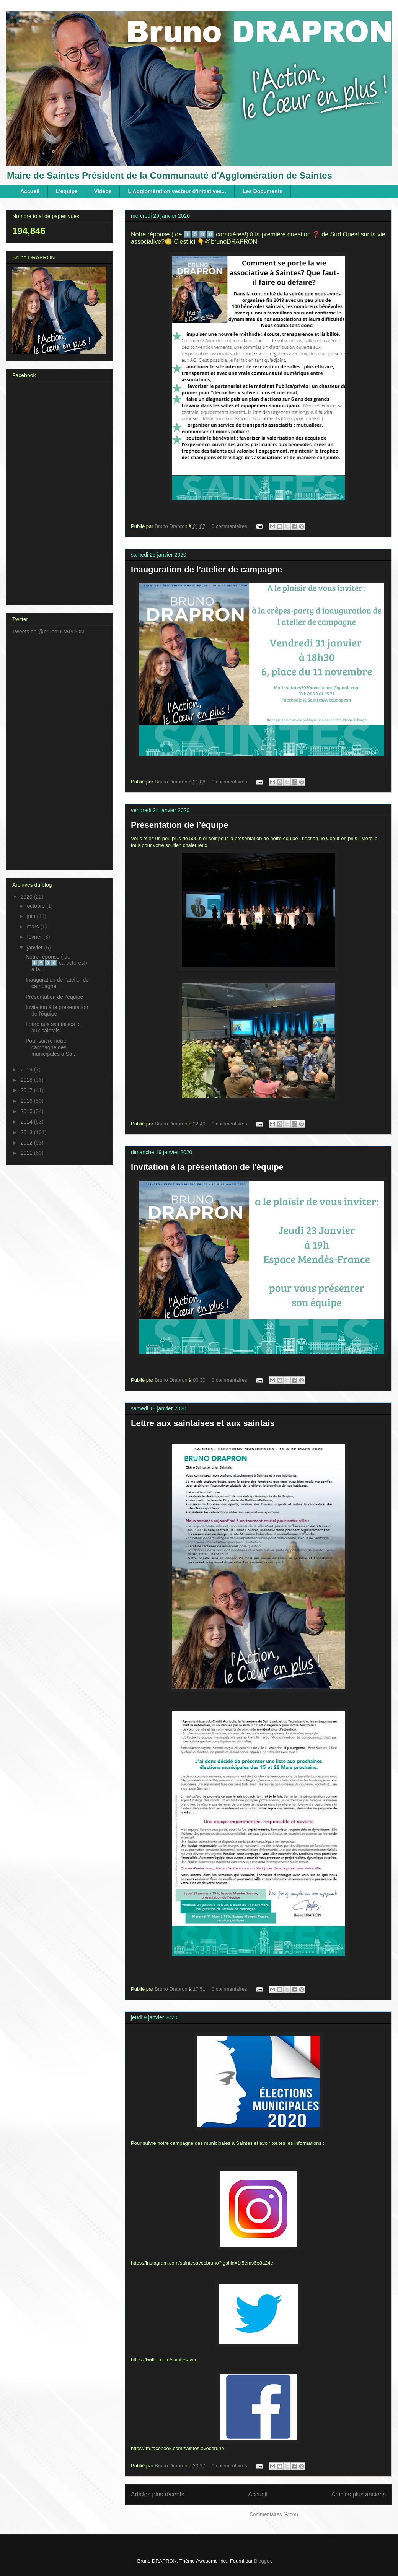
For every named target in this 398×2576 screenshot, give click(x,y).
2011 (27, 1153)
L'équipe (67, 191)
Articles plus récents (157, 2494)
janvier (35, 947)
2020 (27, 897)
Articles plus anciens (358, 2494)
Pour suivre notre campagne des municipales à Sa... (51, 1047)
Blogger (262, 2561)
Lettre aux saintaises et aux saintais (202, 1423)
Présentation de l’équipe (179, 825)
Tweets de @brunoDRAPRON (48, 632)
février (35, 937)
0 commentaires (229, 526)
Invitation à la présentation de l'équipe (207, 1167)
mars (33, 926)
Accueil (29, 191)
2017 (27, 1090)
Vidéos (103, 191)
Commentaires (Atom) (274, 2514)
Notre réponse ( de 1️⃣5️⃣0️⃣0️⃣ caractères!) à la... (56, 963)
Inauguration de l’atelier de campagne (206, 569)
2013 (27, 1132)
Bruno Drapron (172, 526)
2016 (27, 1101)
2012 (27, 1143)
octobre (36, 906)
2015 (27, 1111)
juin (32, 916)
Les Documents (262, 191)
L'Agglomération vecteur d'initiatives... (177, 191)
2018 (27, 1080)
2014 (27, 1122)
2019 (27, 1070)
